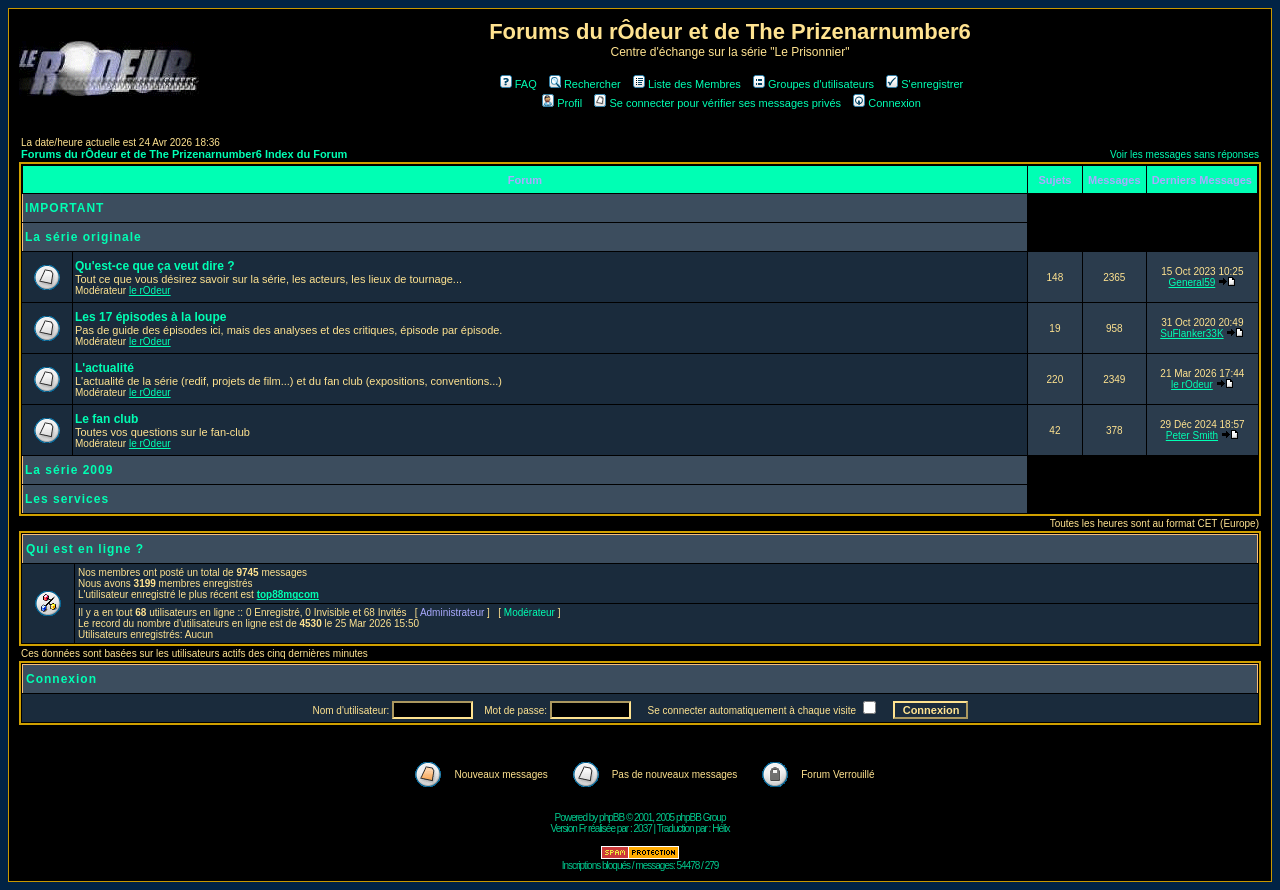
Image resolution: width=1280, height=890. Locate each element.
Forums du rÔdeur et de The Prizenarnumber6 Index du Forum (184, 154)
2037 (643, 828)
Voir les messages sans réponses (1184, 154)
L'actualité (104, 368)
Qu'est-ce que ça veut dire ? (155, 266)
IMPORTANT (64, 208)
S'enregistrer (924, 84)
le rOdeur (150, 290)
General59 (1192, 282)
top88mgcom (288, 594)
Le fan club (106, 419)
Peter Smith (1192, 435)
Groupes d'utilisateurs (813, 84)
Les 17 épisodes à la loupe (150, 317)
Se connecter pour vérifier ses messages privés (717, 103)
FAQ (518, 84)
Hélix (720, 828)
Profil (562, 103)
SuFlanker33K (1191, 333)
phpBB (611, 817)
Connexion (887, 103)
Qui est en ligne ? (85, 549)
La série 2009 (69, 470)
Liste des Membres (687, 84)
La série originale (83, 237)
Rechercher (585, 84)
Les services (67, 499)
